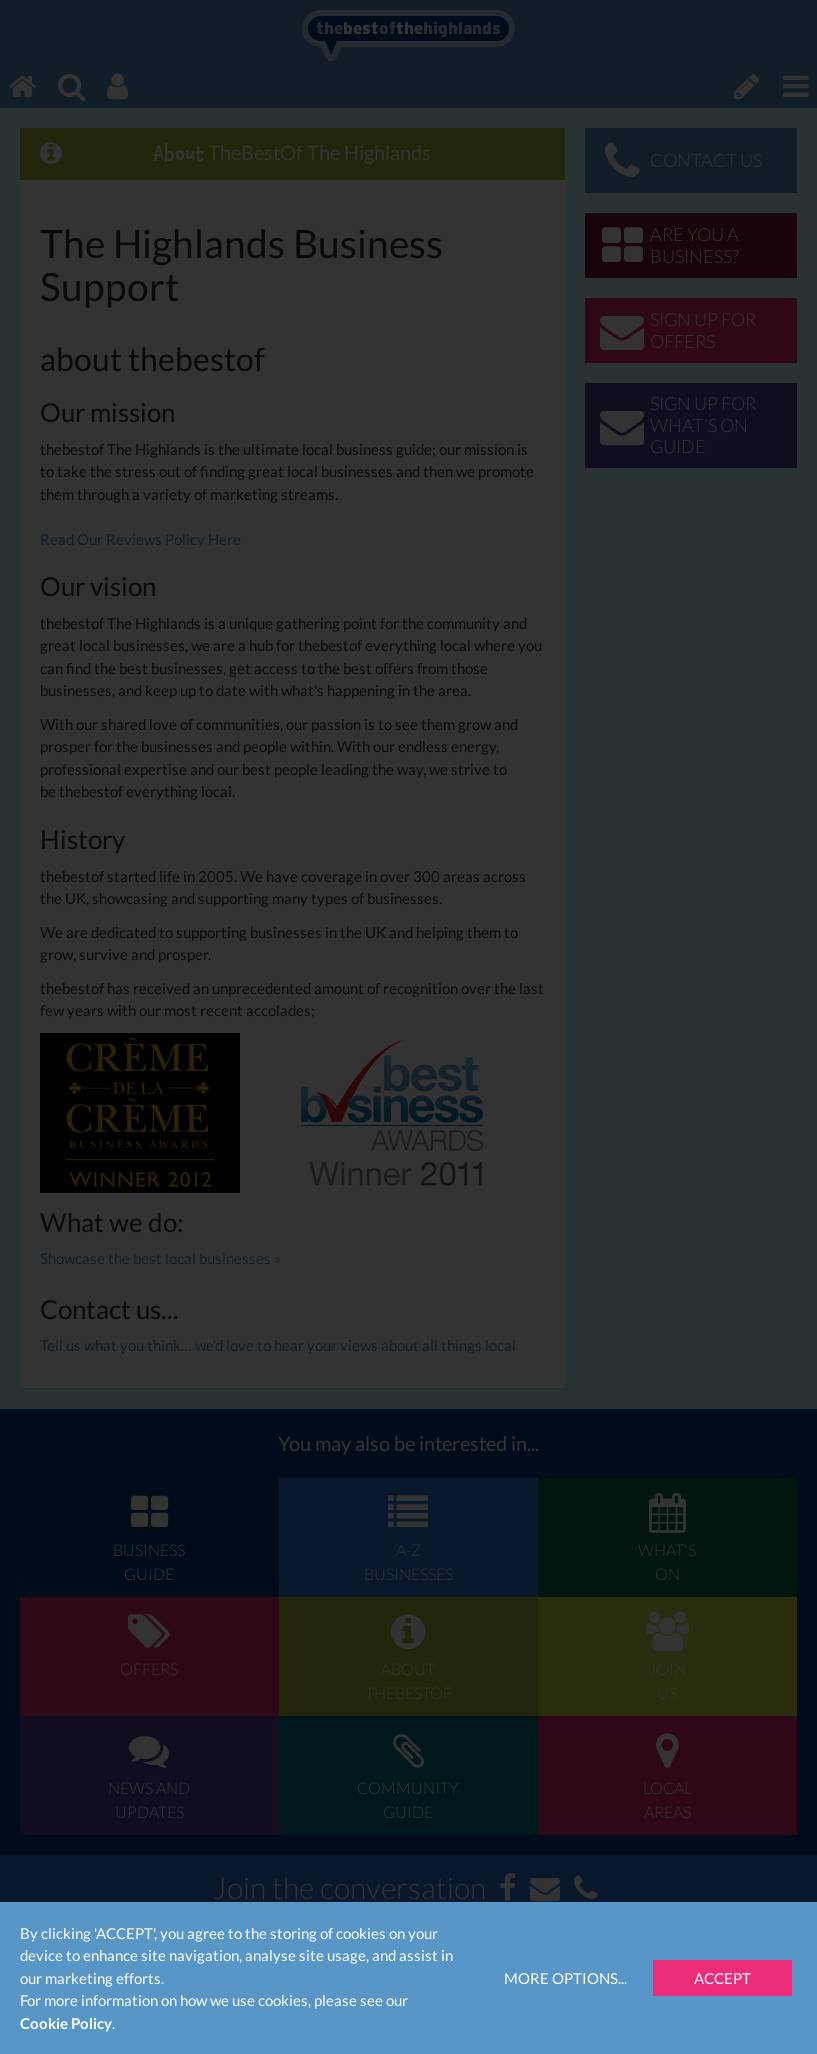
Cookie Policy (66, 2023)
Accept (722, 1978)
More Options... (565, 1978)
